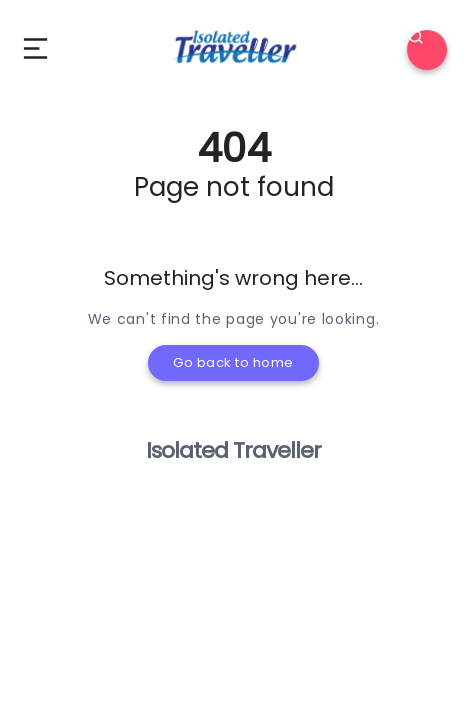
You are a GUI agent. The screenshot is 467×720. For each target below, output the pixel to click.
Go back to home (233, 362)
